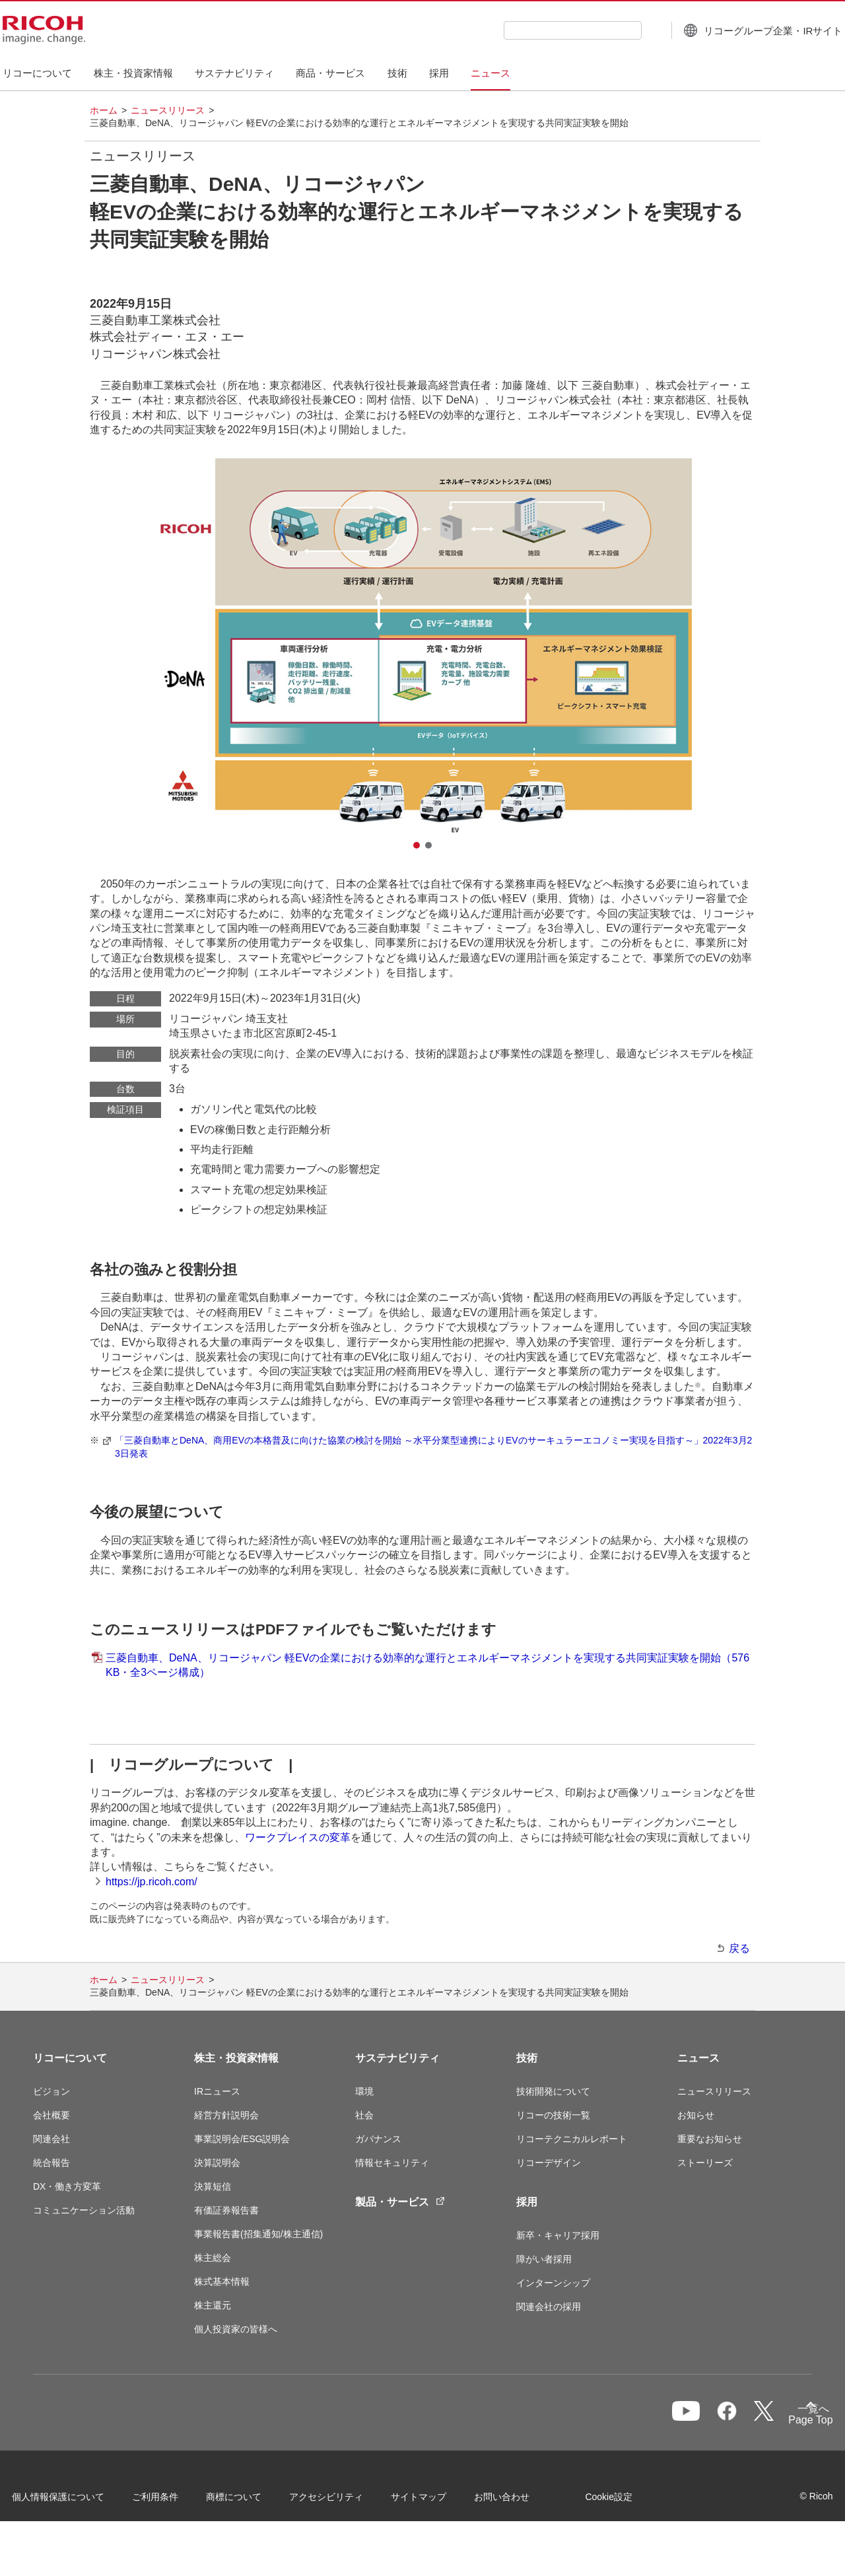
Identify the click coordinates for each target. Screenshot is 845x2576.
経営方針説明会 (226, 2115)
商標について (255, 2500)
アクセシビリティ (347, 2500)
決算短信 (212, 2186)
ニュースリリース (168, 110)
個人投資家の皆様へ (235, 2329)
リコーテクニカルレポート (571, 2139)
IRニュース (217, 2091)
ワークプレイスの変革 (298, 1837)
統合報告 (51, 2162)
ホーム (104, 110)
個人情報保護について (79, 2500)
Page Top (790, 2422)
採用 (526, 2202)
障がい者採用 (544, 2259)
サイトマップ (439, 2500)
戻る (739, 1948)
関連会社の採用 (548, 2306)
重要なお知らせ (709, 2139)
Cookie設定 (57, 2535)
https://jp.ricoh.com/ (151, 1881)
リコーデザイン (548, 2162)
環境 (364, 2091)
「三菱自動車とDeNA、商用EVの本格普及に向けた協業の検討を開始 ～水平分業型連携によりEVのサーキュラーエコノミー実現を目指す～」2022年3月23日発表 (433, 1447)
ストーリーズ (705, 2162)
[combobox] (542, 30)
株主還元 (212, 2305)
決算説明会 (217, 2162)
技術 (526, 2058)
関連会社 (51, 2139)
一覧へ (741, 2418)
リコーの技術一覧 (553, 2115)
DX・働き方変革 (67, 2186)
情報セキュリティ (392, 2162)
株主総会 (212, 2257)
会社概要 (51, 2115)
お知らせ (695, 2115)
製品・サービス (400, 2202)
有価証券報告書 (226, 2210)
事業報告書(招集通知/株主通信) (258, 2234)
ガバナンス (378, 2139)
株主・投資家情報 (236, 2058)
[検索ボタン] (621, 30)
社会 (364, 2115)
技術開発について (553, 2091)
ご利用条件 (176, 2500)
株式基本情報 (222, 2281)
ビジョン (51, 2091)
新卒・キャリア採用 (557, 2235)
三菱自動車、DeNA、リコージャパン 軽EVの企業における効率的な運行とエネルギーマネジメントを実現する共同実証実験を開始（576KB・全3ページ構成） (427, 1665)
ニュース (698, 2058)
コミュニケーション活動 (84, 2210)
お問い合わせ (523, 2500)
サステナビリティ (397, 2058)
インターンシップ (553, 2283)
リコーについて (70, 2058)
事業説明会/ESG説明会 (242, 2139)
